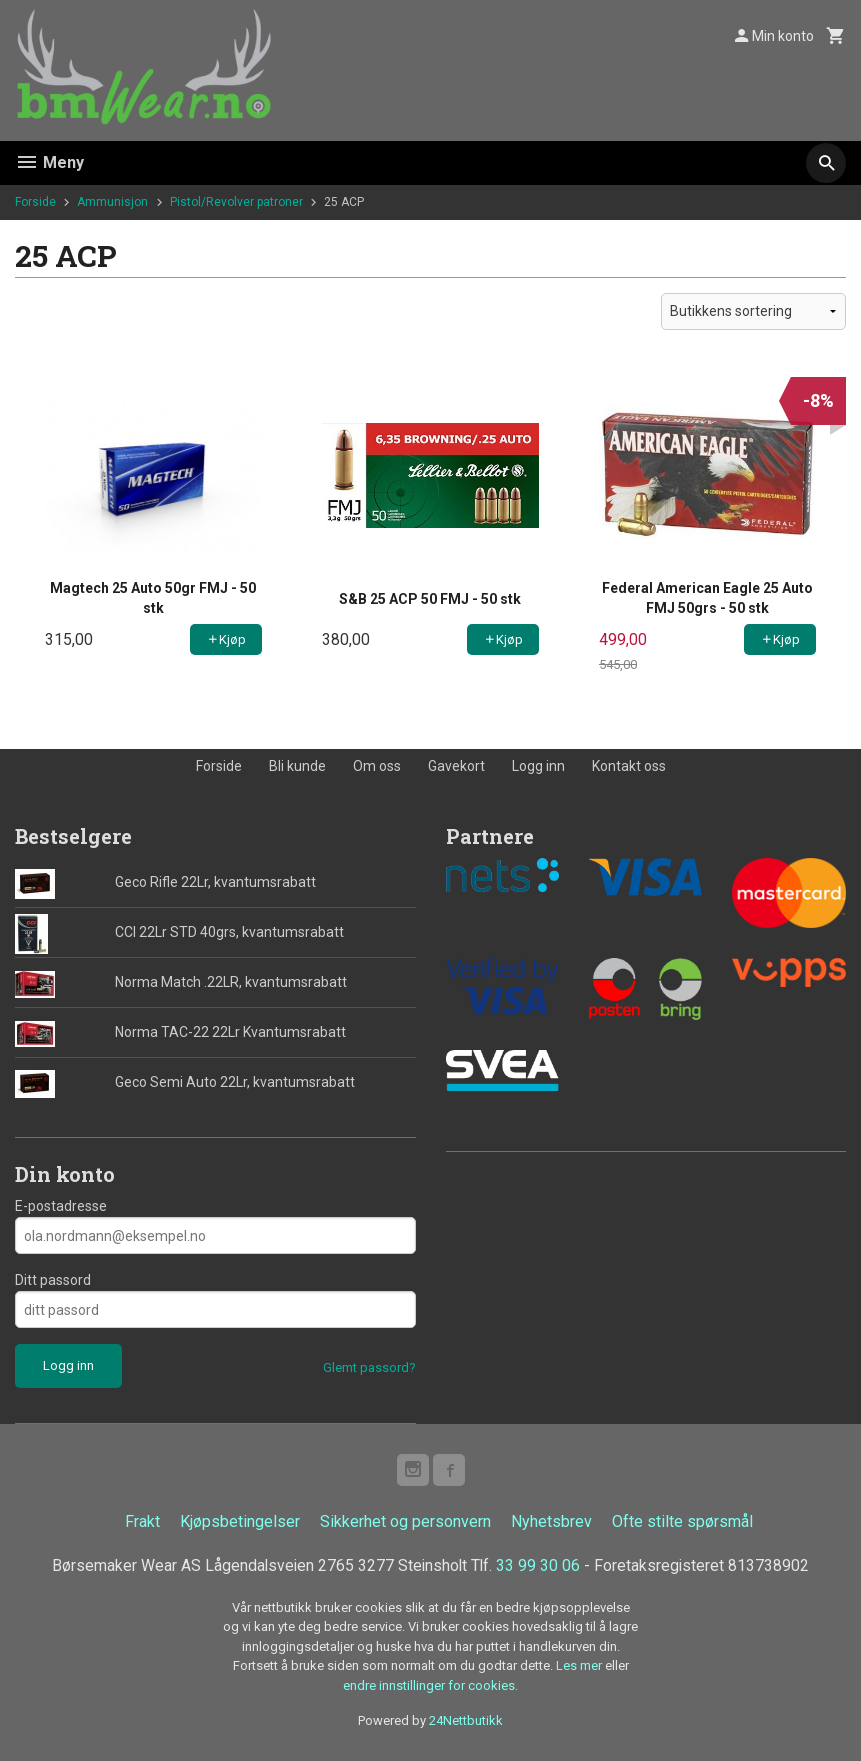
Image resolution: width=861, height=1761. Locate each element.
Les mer (580, 1665)
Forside (35, 202)
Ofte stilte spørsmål (682, 1521)
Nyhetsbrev (551, 1521)
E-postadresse (61, 1206)
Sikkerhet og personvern (405, 1521)
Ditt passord (53, 1280)
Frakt (142, 1521)
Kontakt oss (629, 766)
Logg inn (538, 766)
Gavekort (456, 766)
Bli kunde (297, 766)
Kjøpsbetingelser (240, 1521)
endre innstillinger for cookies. (430, 1685)
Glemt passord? (369, 1367)
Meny (49, 162)
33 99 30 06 (540, 1565)
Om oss (377, 766)
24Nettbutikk (466, 1720)
